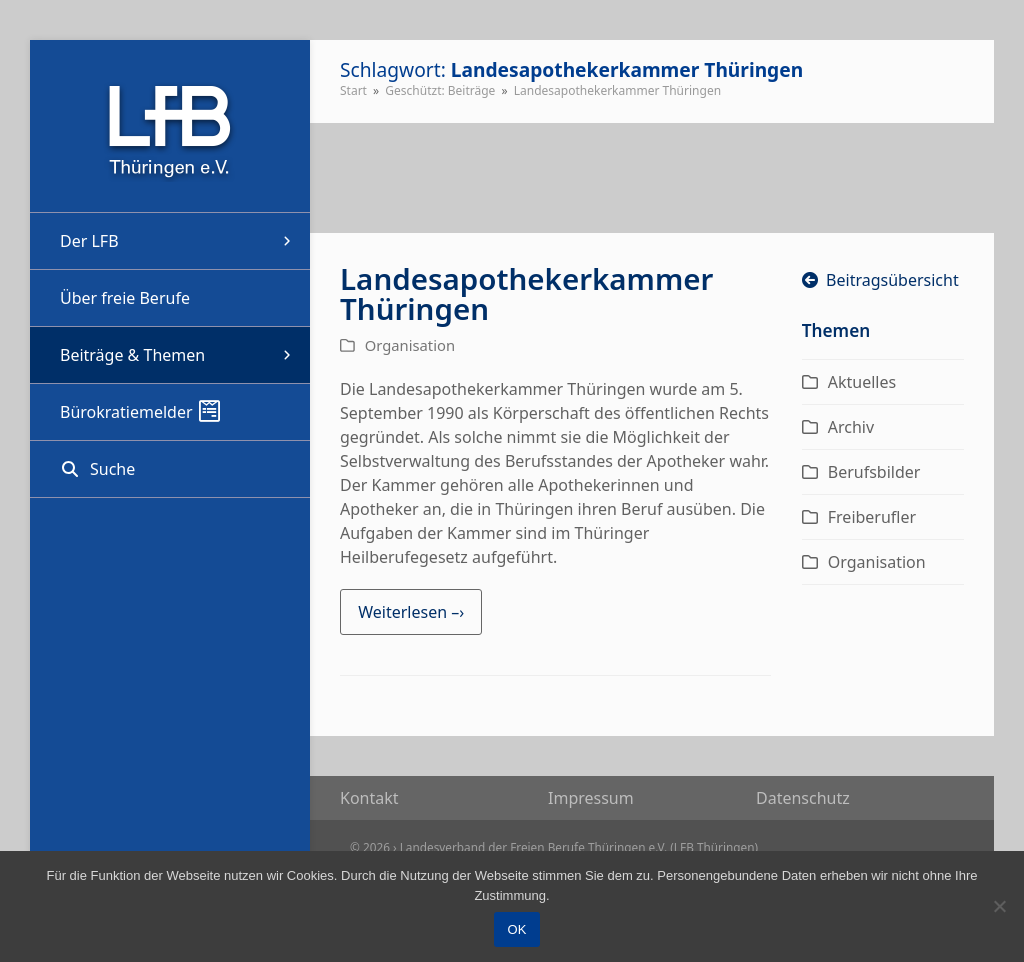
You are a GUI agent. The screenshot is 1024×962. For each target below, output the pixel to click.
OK (517, 929)
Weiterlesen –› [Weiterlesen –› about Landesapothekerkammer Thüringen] (411, 612)
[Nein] (999, 906)
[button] (170, 469)
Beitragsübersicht (880, 280)
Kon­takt (369, 798)
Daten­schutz (803, 798)
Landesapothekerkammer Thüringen (526, 293)
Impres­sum (591, 798)
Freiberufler (872, 517)
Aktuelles (862, 382)
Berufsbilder (874, 472)
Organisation (410, 345)
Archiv (851, 427)
